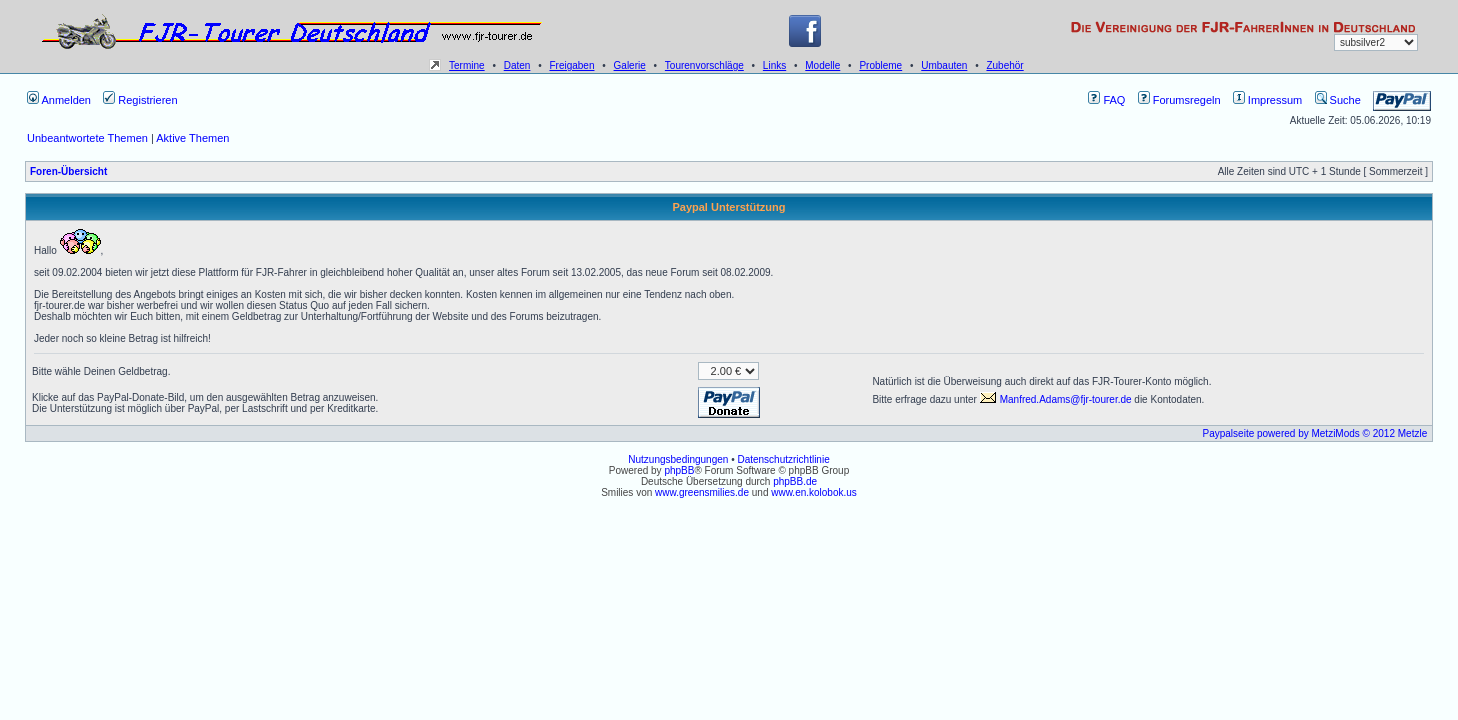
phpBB (679, 470)
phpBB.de (795, 481)
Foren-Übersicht (68, 171)
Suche (1338, 100)
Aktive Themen (192, 138)
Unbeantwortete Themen (87, 138)
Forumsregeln (1179, 100)
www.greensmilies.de (702, 492)
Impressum (1267, 100)
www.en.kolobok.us (814, 492)
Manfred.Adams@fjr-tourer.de (1056, 399)
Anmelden (59, 100)
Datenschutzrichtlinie (783, 459)
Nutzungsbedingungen (678, 459)
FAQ (1106, 100)
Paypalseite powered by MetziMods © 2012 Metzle (1315, 433)
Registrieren (140, 100)
